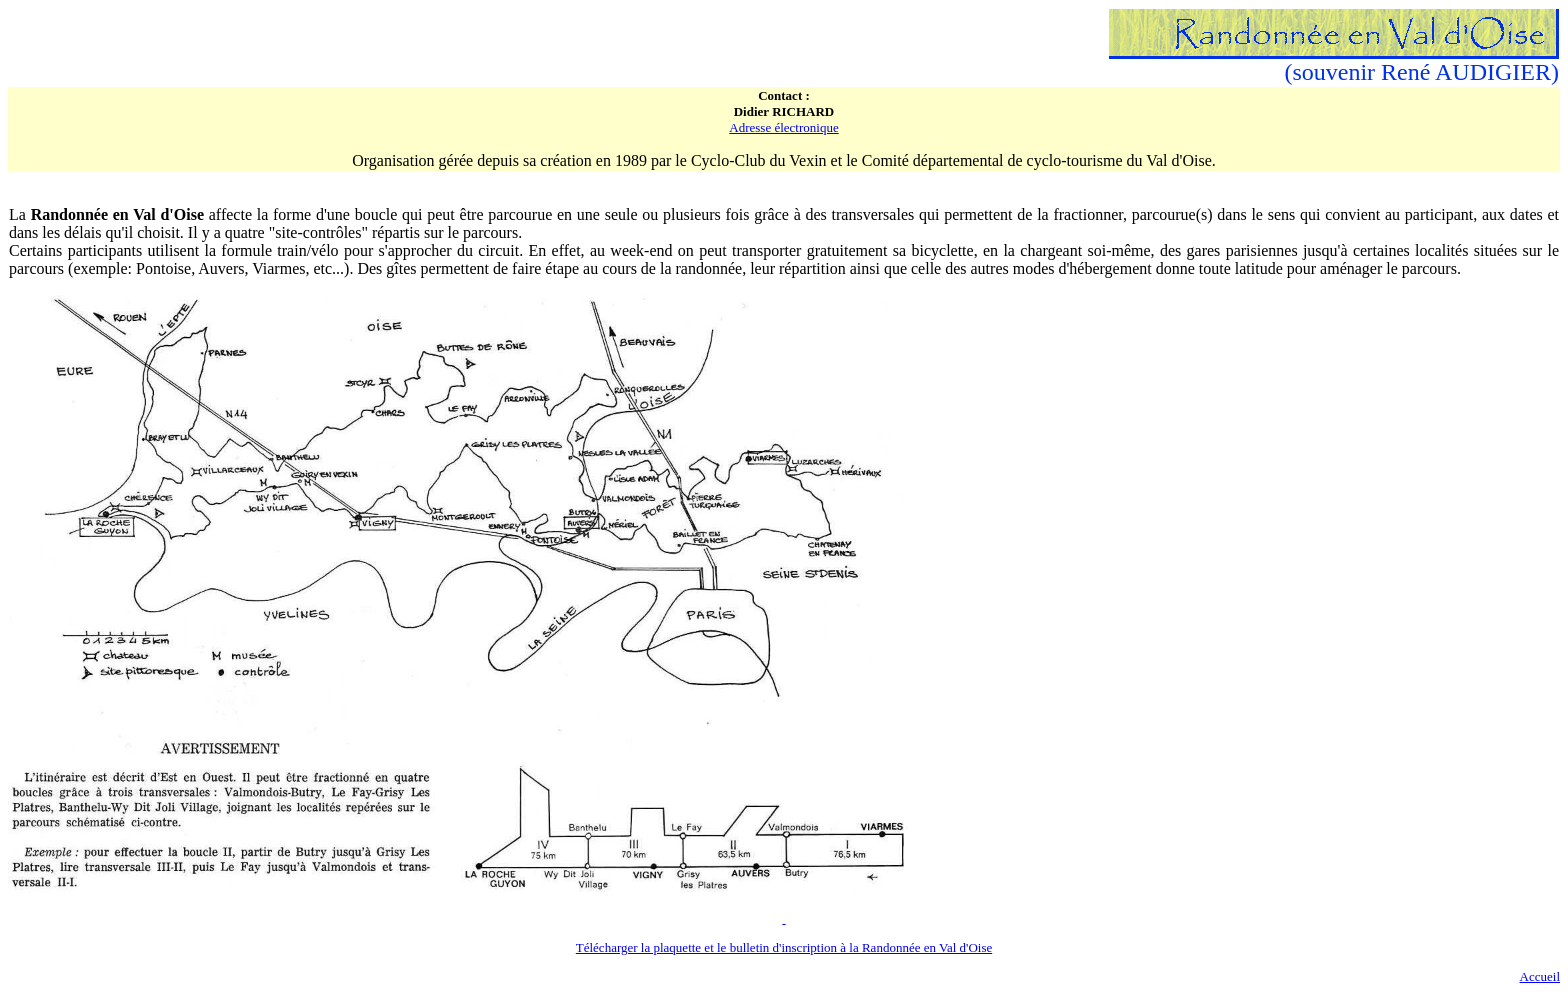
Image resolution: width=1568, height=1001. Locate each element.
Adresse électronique (783, 127)
